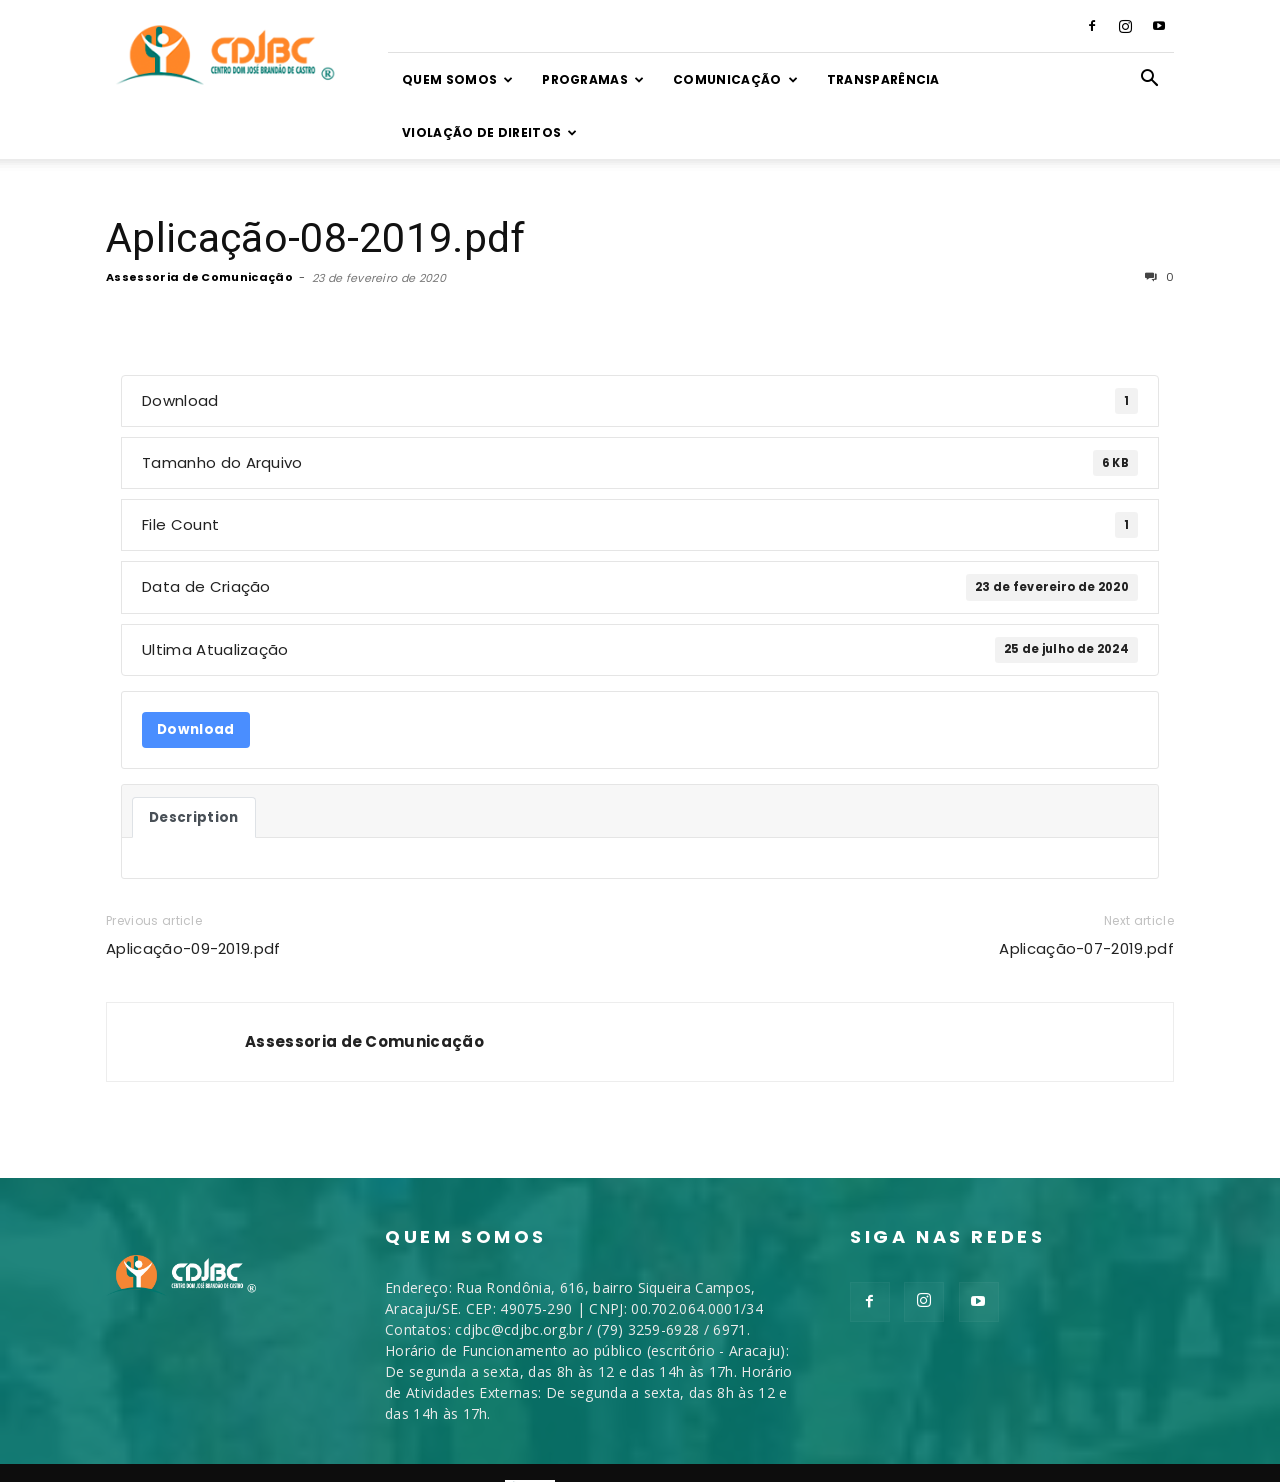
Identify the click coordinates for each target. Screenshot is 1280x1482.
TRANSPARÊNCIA (883, 79)
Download (196, 676)
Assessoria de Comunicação (199, 224)
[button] (1150, 80)
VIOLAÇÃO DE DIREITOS (490, 132)
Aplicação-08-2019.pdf (316, 185)
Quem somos (458, 79)
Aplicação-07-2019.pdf (1086, 895)
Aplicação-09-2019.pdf (193, 895)
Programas (593, 79)
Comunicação (735, 79)
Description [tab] (194, 764)
